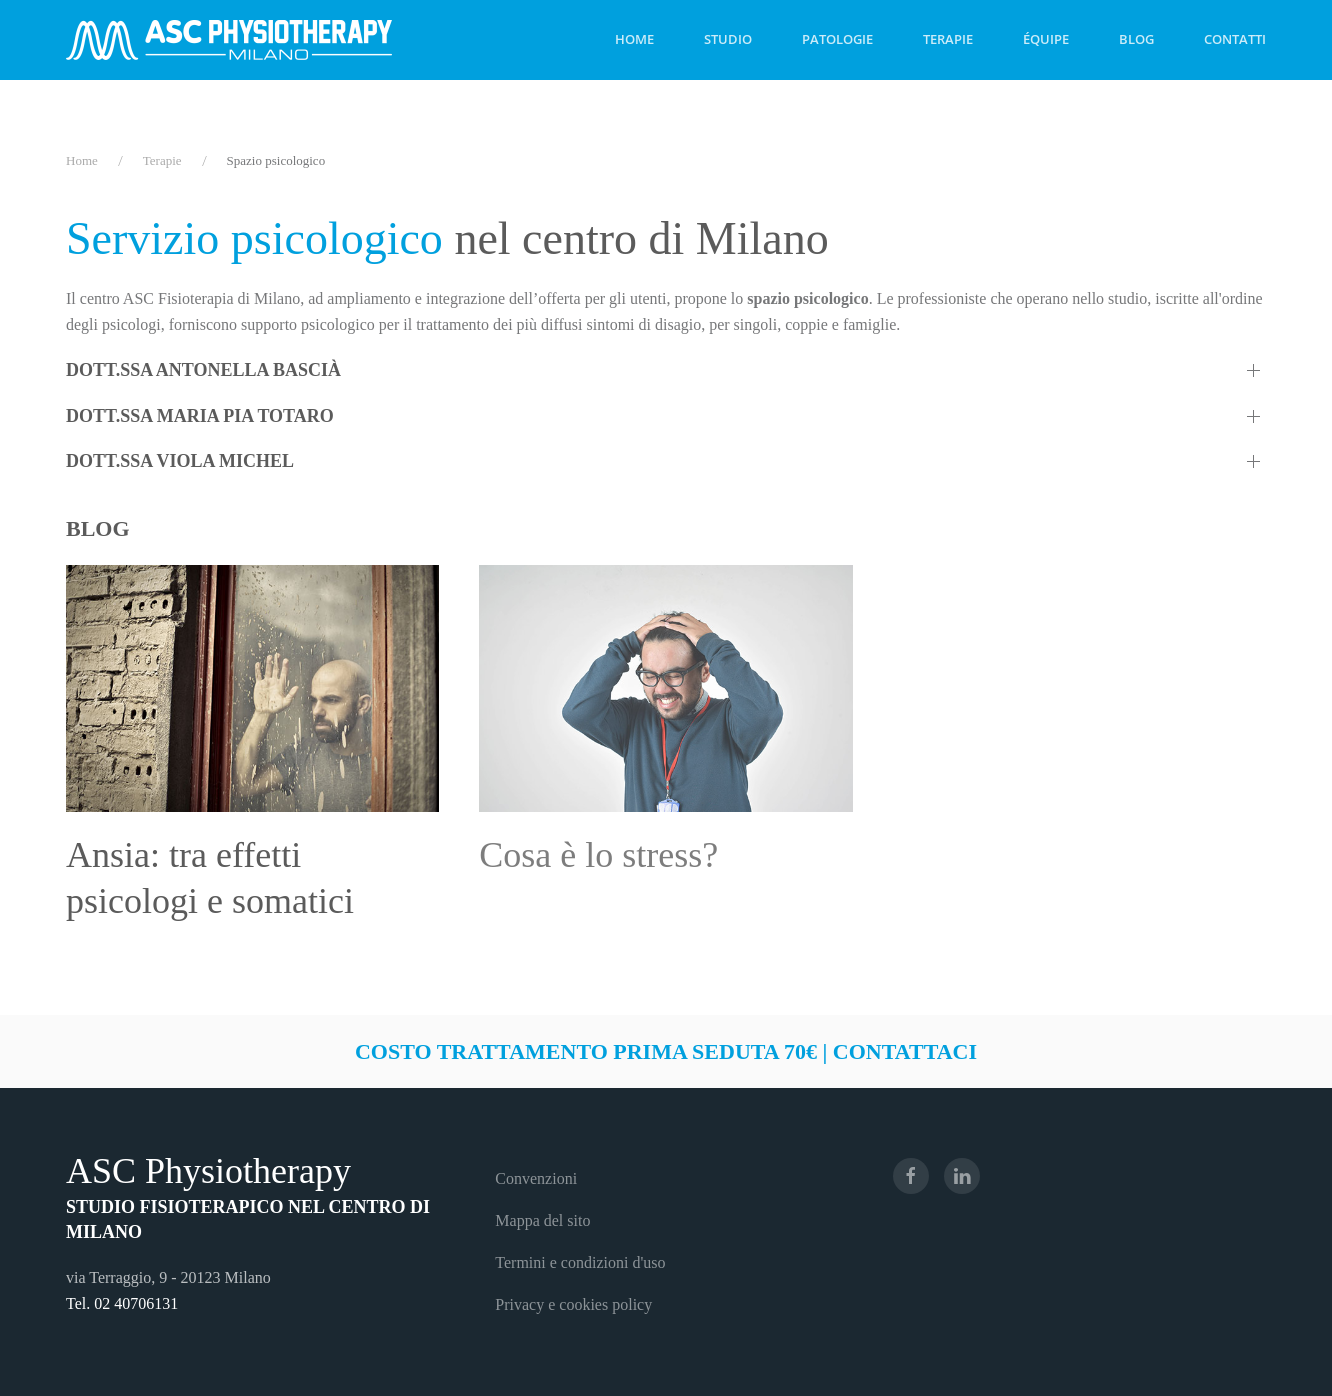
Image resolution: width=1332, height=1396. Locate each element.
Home (634, 39)
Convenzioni (536, 1178)
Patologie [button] (837, 39)
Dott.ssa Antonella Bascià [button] (203, 370)
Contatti (1235, 39)
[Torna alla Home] (229, 40)
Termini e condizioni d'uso (580, 1262)
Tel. (80, 1303)
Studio (728, 39)
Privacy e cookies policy (573, 1304)
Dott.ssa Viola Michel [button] (180, 461)
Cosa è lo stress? (598, 855)
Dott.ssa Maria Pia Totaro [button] (200, 416)
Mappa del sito (542, 1220)
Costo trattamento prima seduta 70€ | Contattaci (666, 1051)
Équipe (1046, 39)
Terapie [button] (948, 39)
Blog (1136, 39)
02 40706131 (136, 1303)
